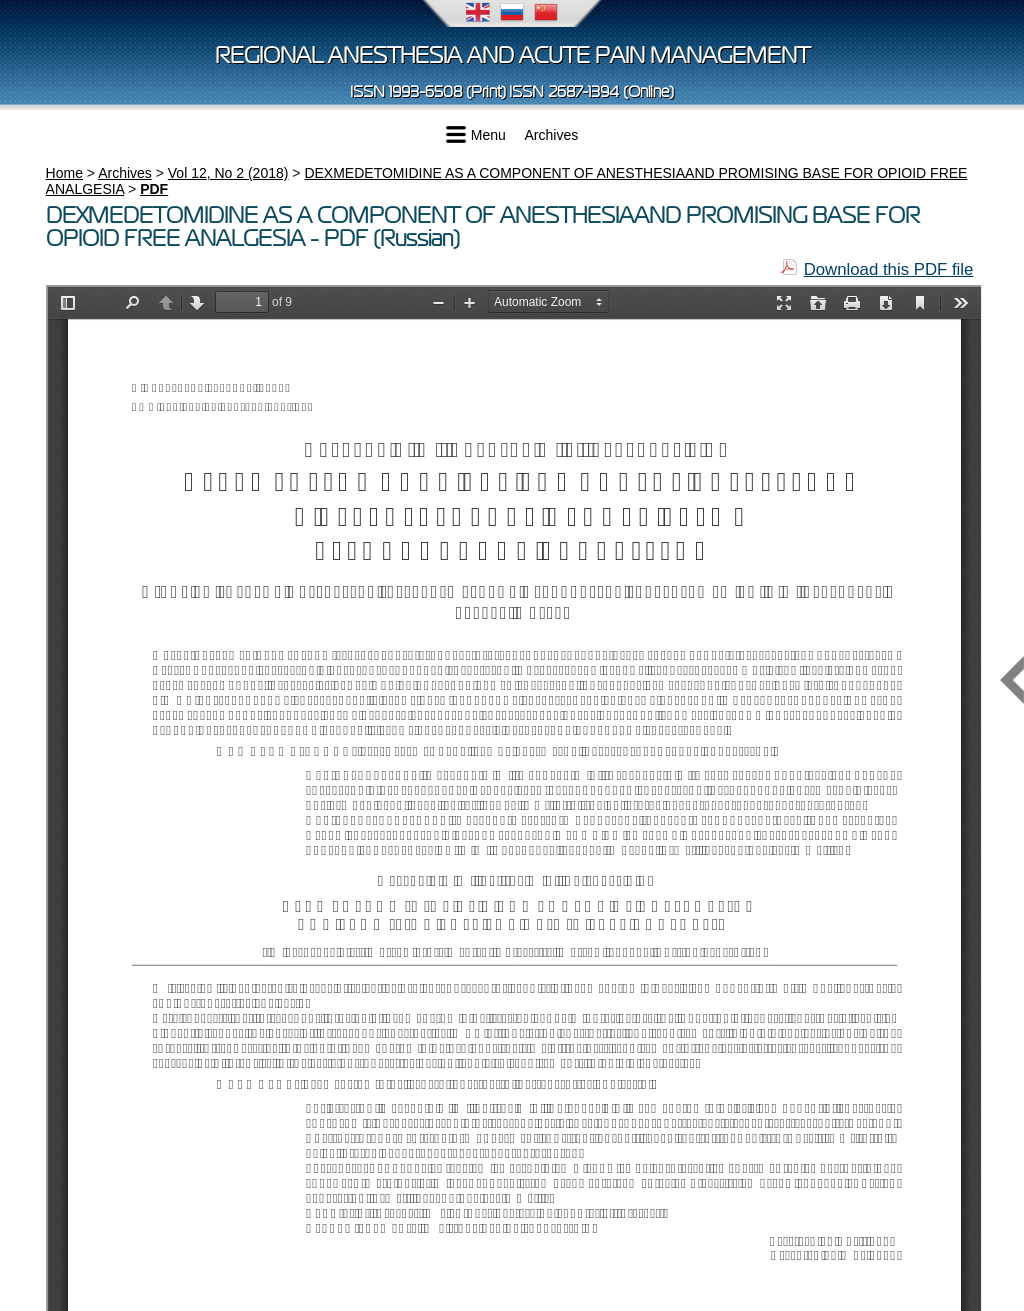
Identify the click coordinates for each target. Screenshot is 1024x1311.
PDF (154, 189)
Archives (552, 135)
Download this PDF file (889, 269)
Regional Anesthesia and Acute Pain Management (512, 55)
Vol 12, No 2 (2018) (228, 173)
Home (64, 173)
